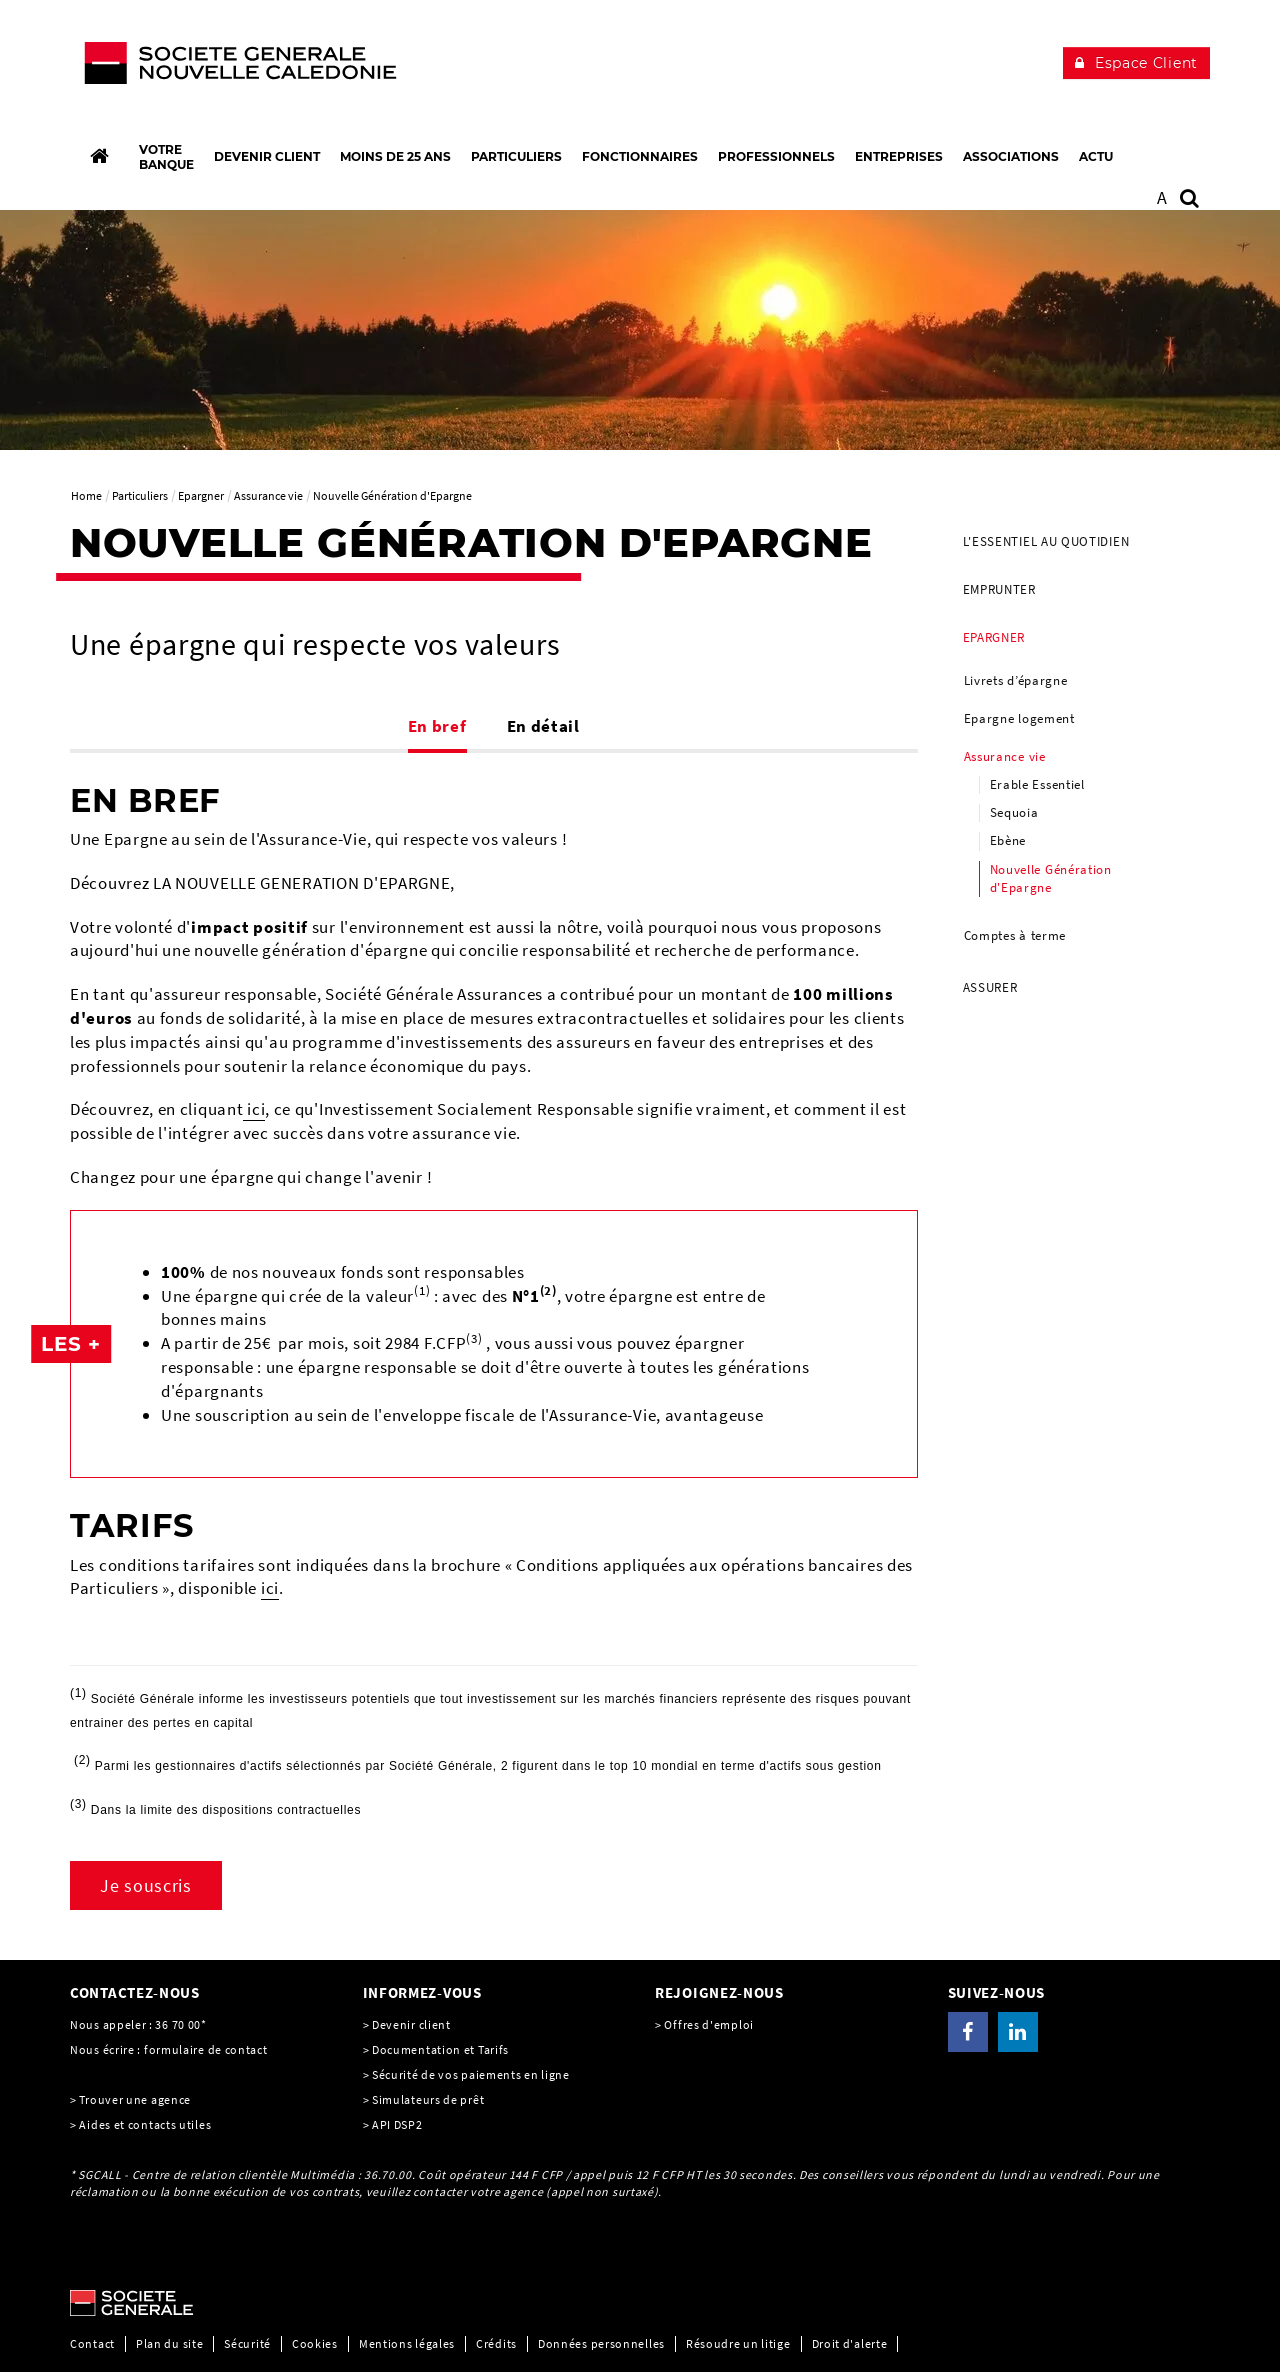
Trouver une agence (135, 2099)
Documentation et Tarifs (440, 2049)
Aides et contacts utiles (145, 2124)
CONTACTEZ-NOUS (135, 1992)
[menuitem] (1079, 542)
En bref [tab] (437, 726)
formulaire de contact (206, 2049)
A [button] (1162, 197)
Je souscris (146, 1885)
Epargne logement (1019, 718)
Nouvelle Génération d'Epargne (1051, 878)
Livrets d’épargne (1016, 680)
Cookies (315, 2343)
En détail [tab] (543, 726)
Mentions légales (407, 2343)
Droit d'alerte (850, 2343)
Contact (92, 2343)
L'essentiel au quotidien (1046, 541)
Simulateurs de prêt (428, 2099)
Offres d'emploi (709, 2024)
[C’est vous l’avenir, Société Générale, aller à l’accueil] (201, 68)
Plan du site (169, 2343)
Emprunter (999, 589)
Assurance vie (1005, 756)
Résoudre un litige (738, 2343)
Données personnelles (601, 2343)
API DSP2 (397, 2124)
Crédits (496, 2343)
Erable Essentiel (1037, 784)
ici (254, 1109)
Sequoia (1014, 812)
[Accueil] (99, 156)
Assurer (990, 987)
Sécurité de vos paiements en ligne (471, 2074)
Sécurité (247, 2343)
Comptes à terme (1015, 935)
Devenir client (411, 2024)
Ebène (1008, 840)
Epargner (994, 637)
